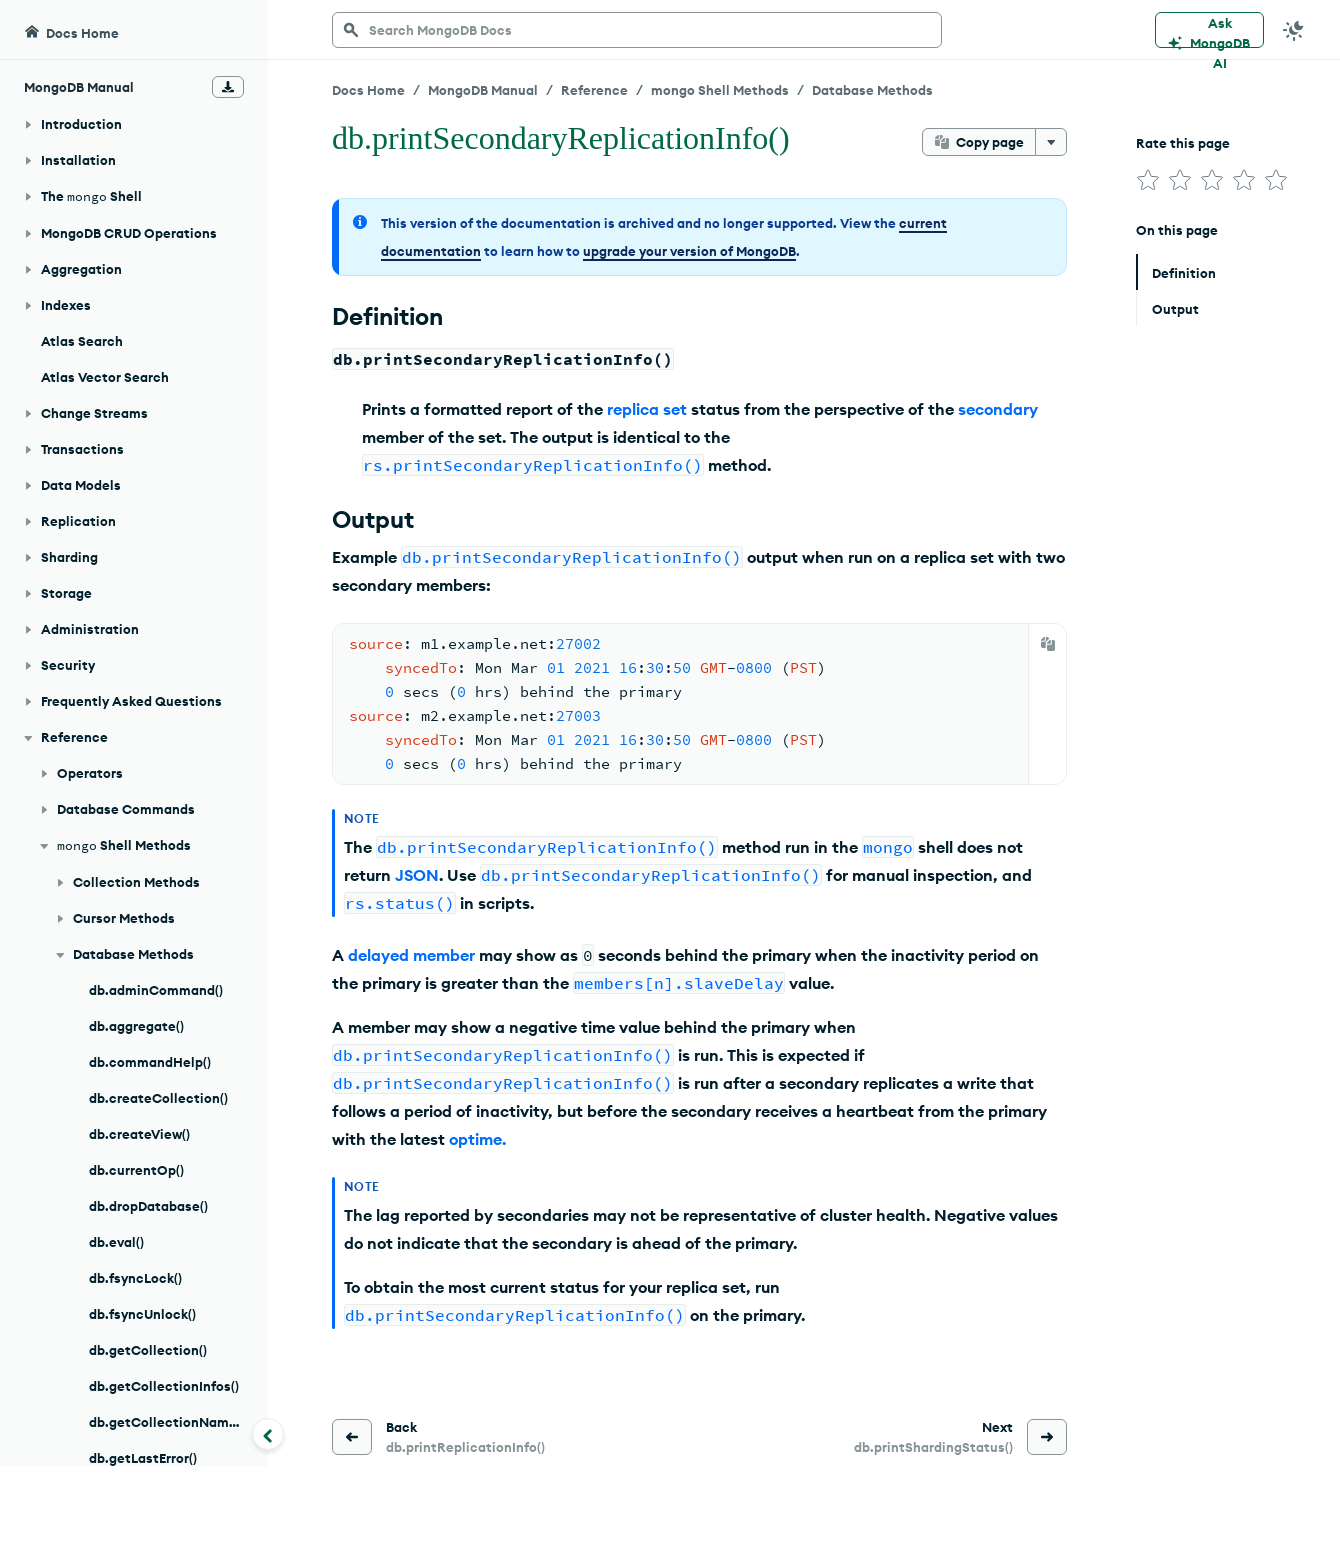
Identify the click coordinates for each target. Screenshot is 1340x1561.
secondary (998, 409)
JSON (417, 875)
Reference (594, 90)
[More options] (1051, 142)
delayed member (411, 955)
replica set (647, 409)
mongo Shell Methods (720, 90)
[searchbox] (637, 30)
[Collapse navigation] (268, 1434)
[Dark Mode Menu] (1294, 30)
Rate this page (1183, 143)
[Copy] (1048, 644)
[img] (1148, 180)
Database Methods (872, 90)
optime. (477, 1139)
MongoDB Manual (483, 90)
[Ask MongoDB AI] (1209, 30)
